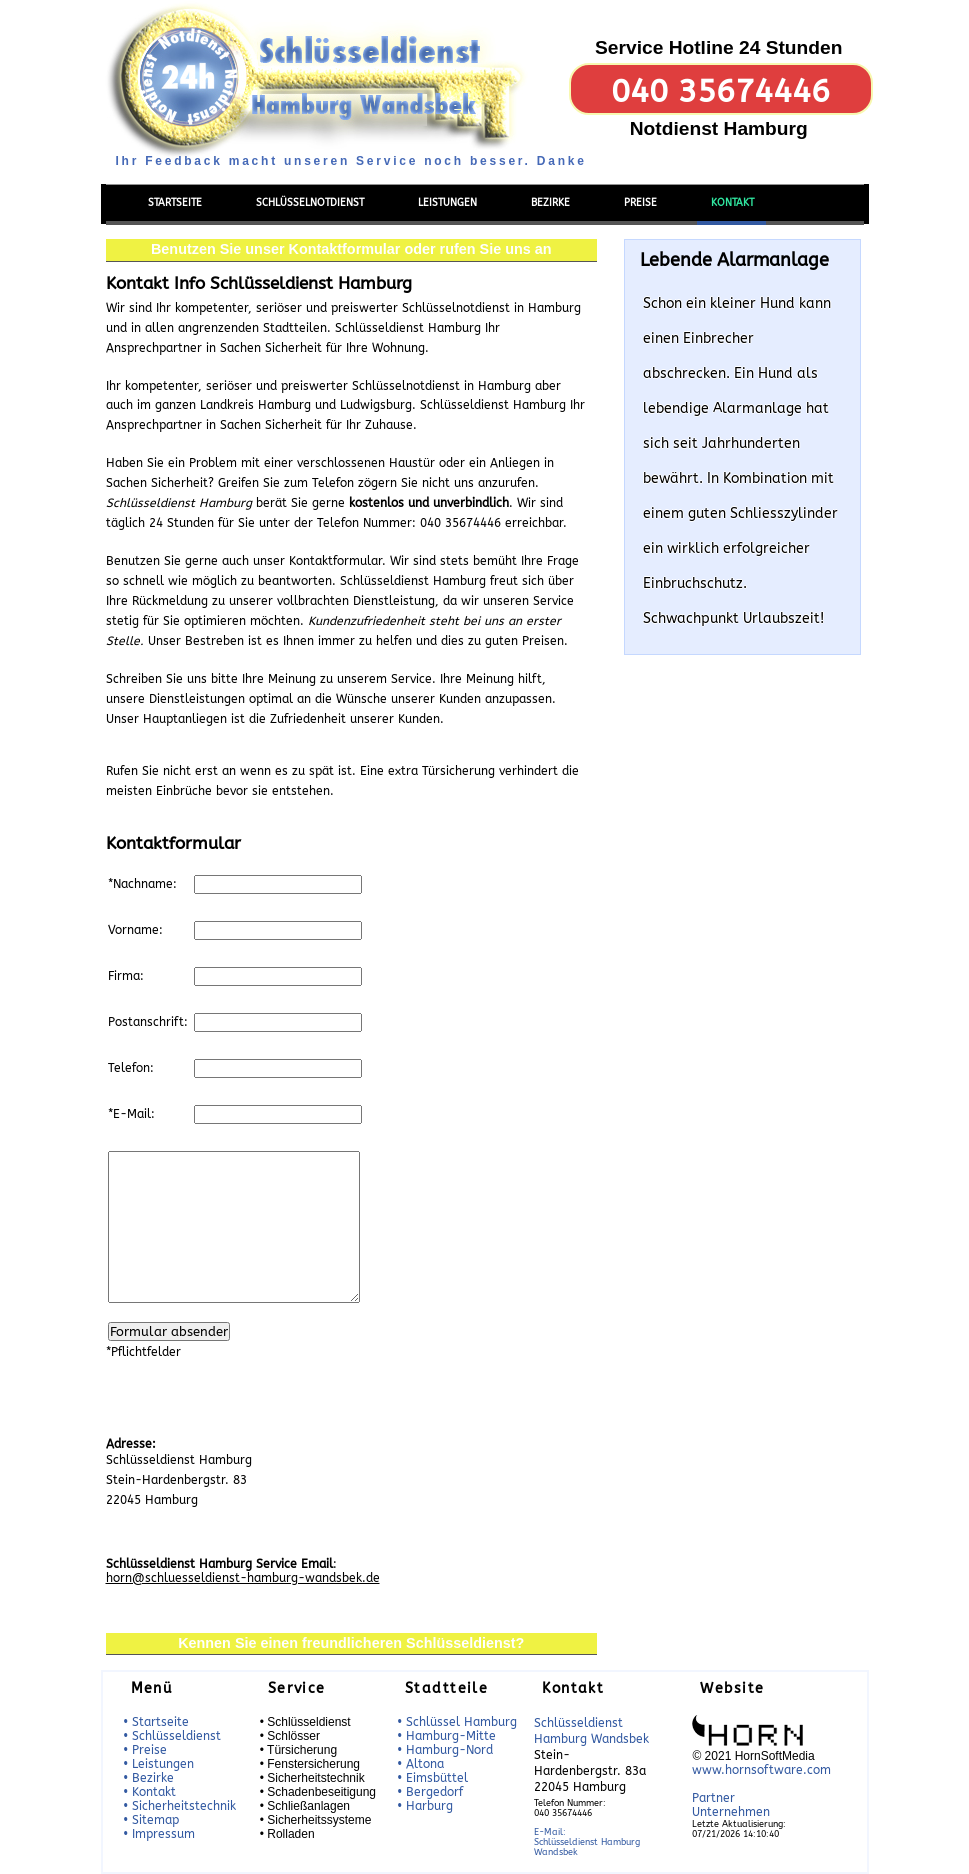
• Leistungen (158, 1764)
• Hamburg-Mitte (446, 1736)
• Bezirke (148, 1778)
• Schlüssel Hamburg (457, 1722)
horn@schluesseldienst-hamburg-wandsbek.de (243, 1578)
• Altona (420, 1764)
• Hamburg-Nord (445, 1750)
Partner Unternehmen (731, 1805)
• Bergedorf (430, 1792)
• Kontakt (149, 1792)
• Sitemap (151, 1820)
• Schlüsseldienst (172, 1736)
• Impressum (159, 1834)
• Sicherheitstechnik (179, 1806)
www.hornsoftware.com (761, 1770)
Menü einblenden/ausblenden (185, 172)
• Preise (145, 1750)
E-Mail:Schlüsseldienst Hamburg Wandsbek (587, 1842)
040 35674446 (720, 91)
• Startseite (156, 1722)
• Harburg (425, 1806)
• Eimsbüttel (432, 1778)
